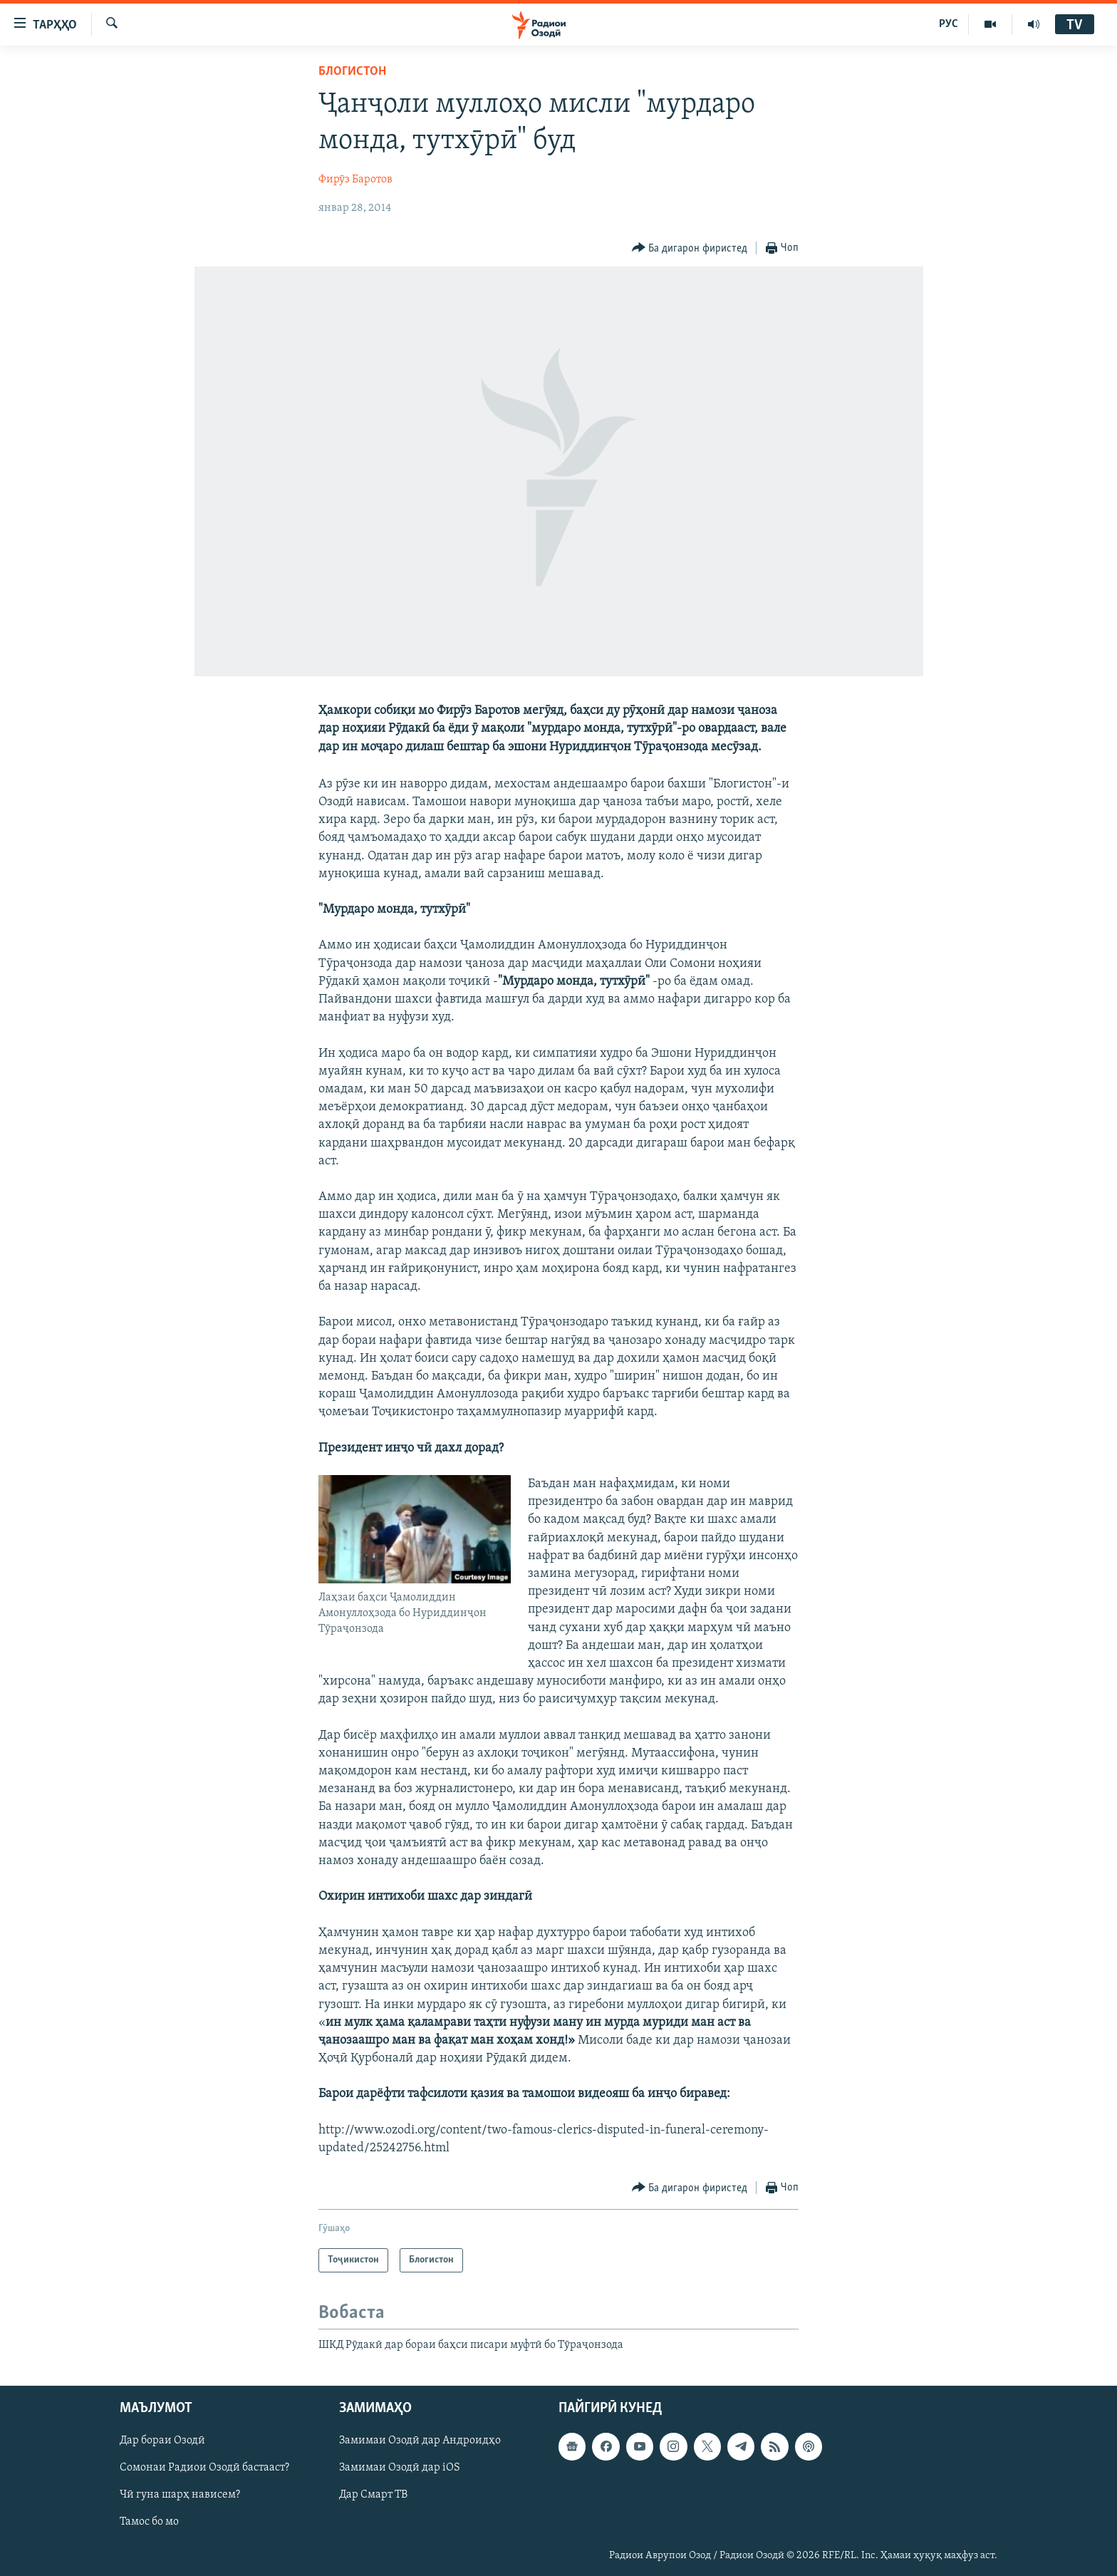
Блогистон (352, 71)
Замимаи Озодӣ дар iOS (399, 2467)
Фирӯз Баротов (355, 179)
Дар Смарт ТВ (373, 2494)
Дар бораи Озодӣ (162, 2440)
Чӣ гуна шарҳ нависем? (180, 2494)
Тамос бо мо (149, 2522)
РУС (948, 24)
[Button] (690, 248)
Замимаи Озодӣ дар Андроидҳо (420, 2440)
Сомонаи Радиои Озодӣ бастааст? (204, 2467)
